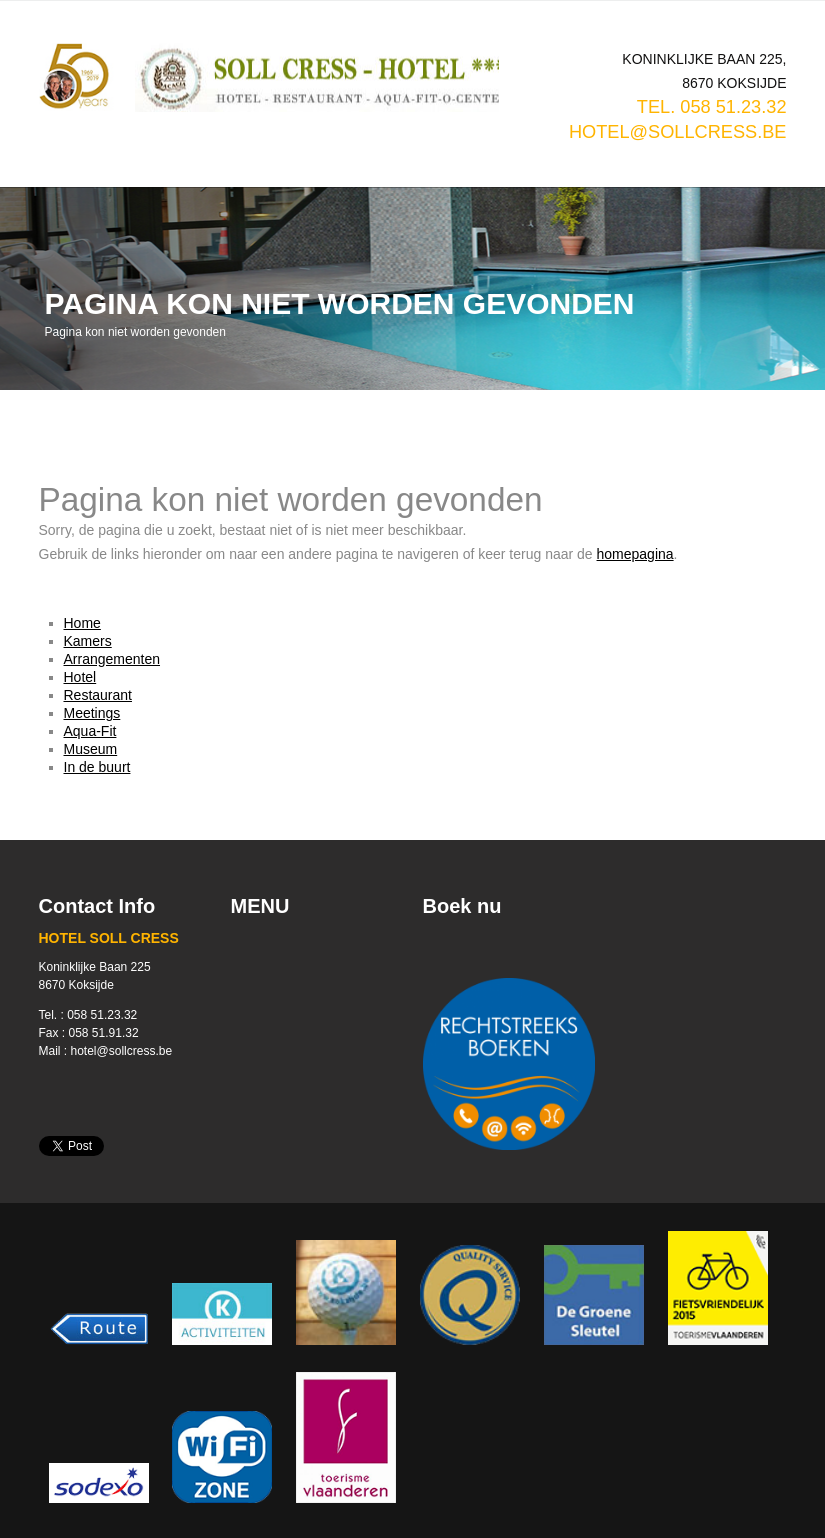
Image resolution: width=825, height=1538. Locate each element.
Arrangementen (112, 659)
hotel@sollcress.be (678, 132)
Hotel (80, 677)
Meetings (92, 713)
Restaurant (98, 695)
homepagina (635, 554)
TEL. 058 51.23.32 (712, 107)
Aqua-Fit (90, 731)
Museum (91, 749)
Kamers (88, 641)
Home (82, 623)
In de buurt (97, 767)
